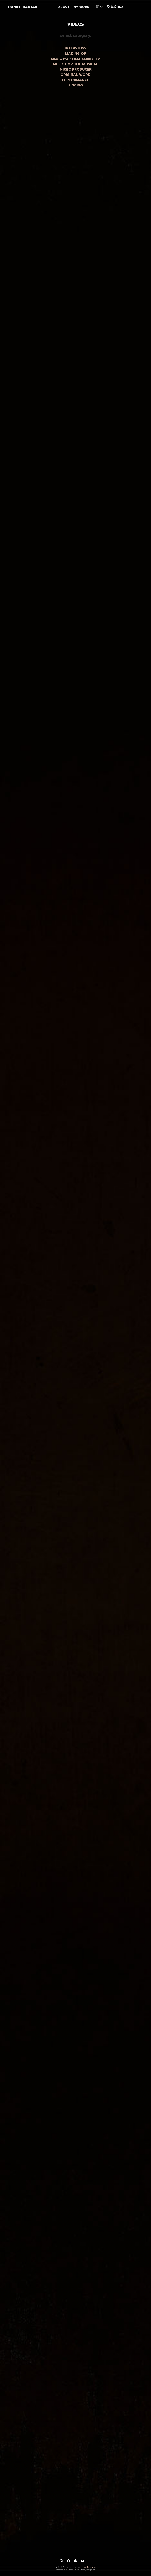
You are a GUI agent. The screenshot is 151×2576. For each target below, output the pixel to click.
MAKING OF (75, 53)
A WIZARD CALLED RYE (75, 1359)
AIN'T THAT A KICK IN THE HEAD (75, 463)
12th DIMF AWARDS (75, 1470)
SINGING (75, 85)
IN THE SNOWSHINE (75, 1135)
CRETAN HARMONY (75, 1582)
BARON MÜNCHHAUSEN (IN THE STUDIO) (75, 2231)
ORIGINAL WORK (75, 74)
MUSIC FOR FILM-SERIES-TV (75, 58)
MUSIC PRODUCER (76, 69)
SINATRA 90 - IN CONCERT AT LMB (75, 2337)
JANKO (75, 128)
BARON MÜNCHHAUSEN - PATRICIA (75, 2012)
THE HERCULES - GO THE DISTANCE (75, 2443)
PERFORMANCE (75, 80)
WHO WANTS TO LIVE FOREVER (75, 799)
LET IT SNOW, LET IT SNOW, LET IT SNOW (75, 1023)
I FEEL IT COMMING (75, 911)
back (5, 102)
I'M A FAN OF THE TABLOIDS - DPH (75, 1694)
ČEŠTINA (115, 7)
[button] (100, 7)
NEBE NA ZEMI (75, 687)
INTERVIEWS (75, 48)
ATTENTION (75, 575)
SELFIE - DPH (75, 1800)
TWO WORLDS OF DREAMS (76, 1247)
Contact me (89, 2567)
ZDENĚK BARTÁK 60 (76, 1906)
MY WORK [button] (83, 7)
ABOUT (64, 7)
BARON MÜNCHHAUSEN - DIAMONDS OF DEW (75, 2121)
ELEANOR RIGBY (75, 351)
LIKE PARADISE (75, 239)
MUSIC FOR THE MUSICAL (75, 64)
